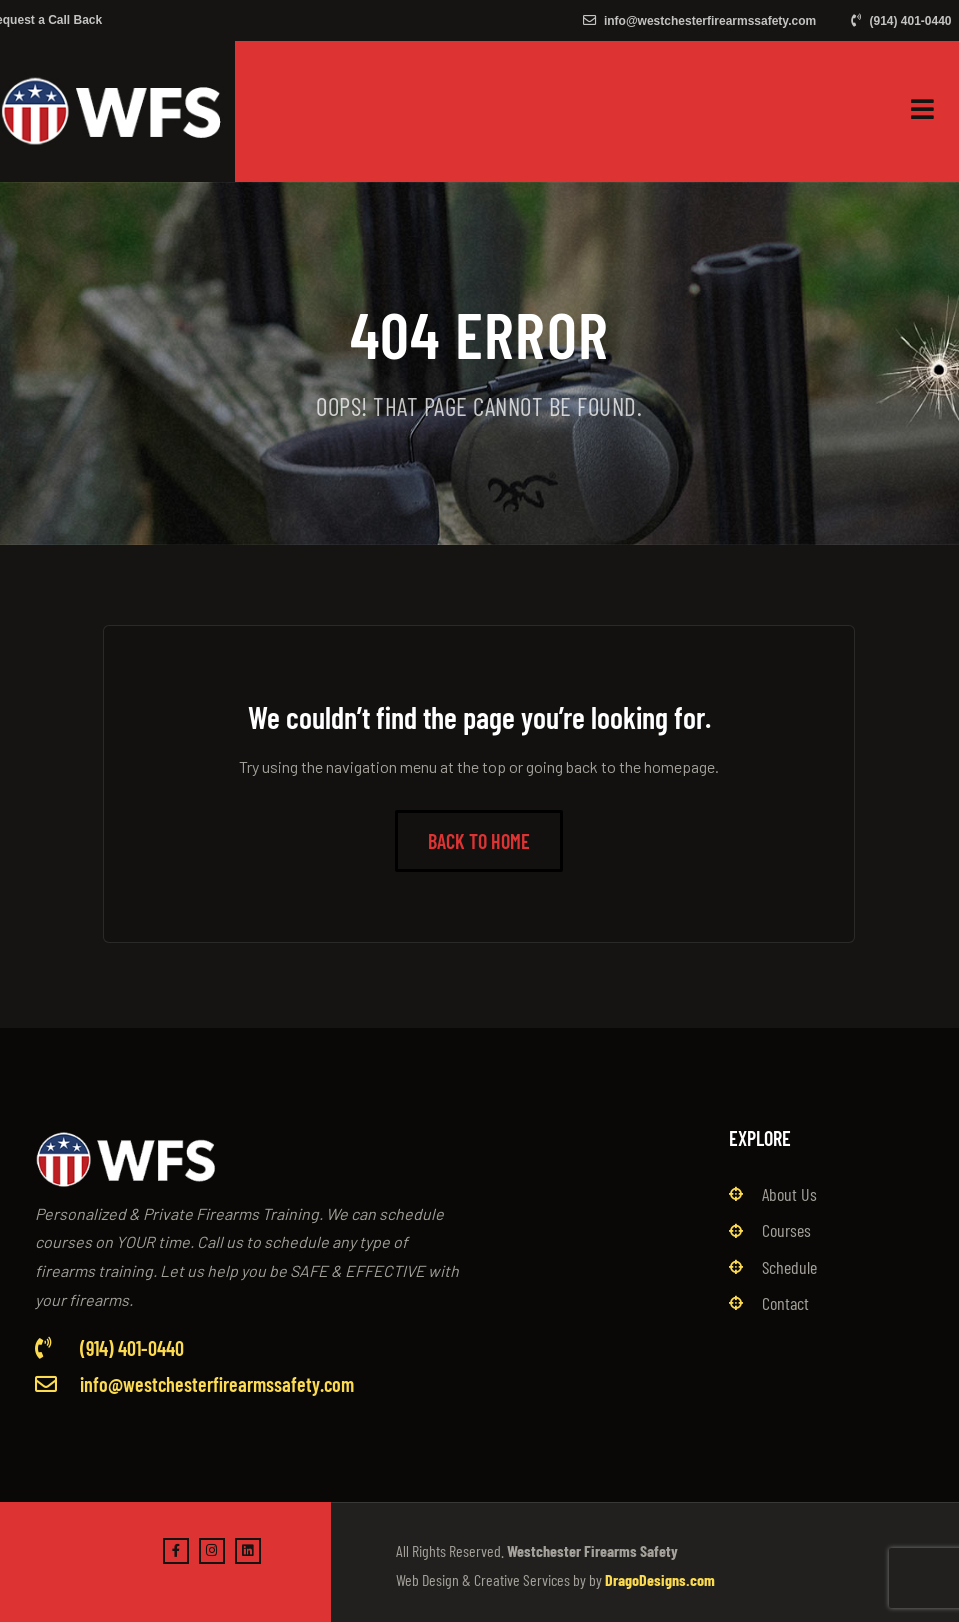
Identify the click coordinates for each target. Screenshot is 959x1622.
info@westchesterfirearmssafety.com (700, 21)
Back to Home (479, 841)
